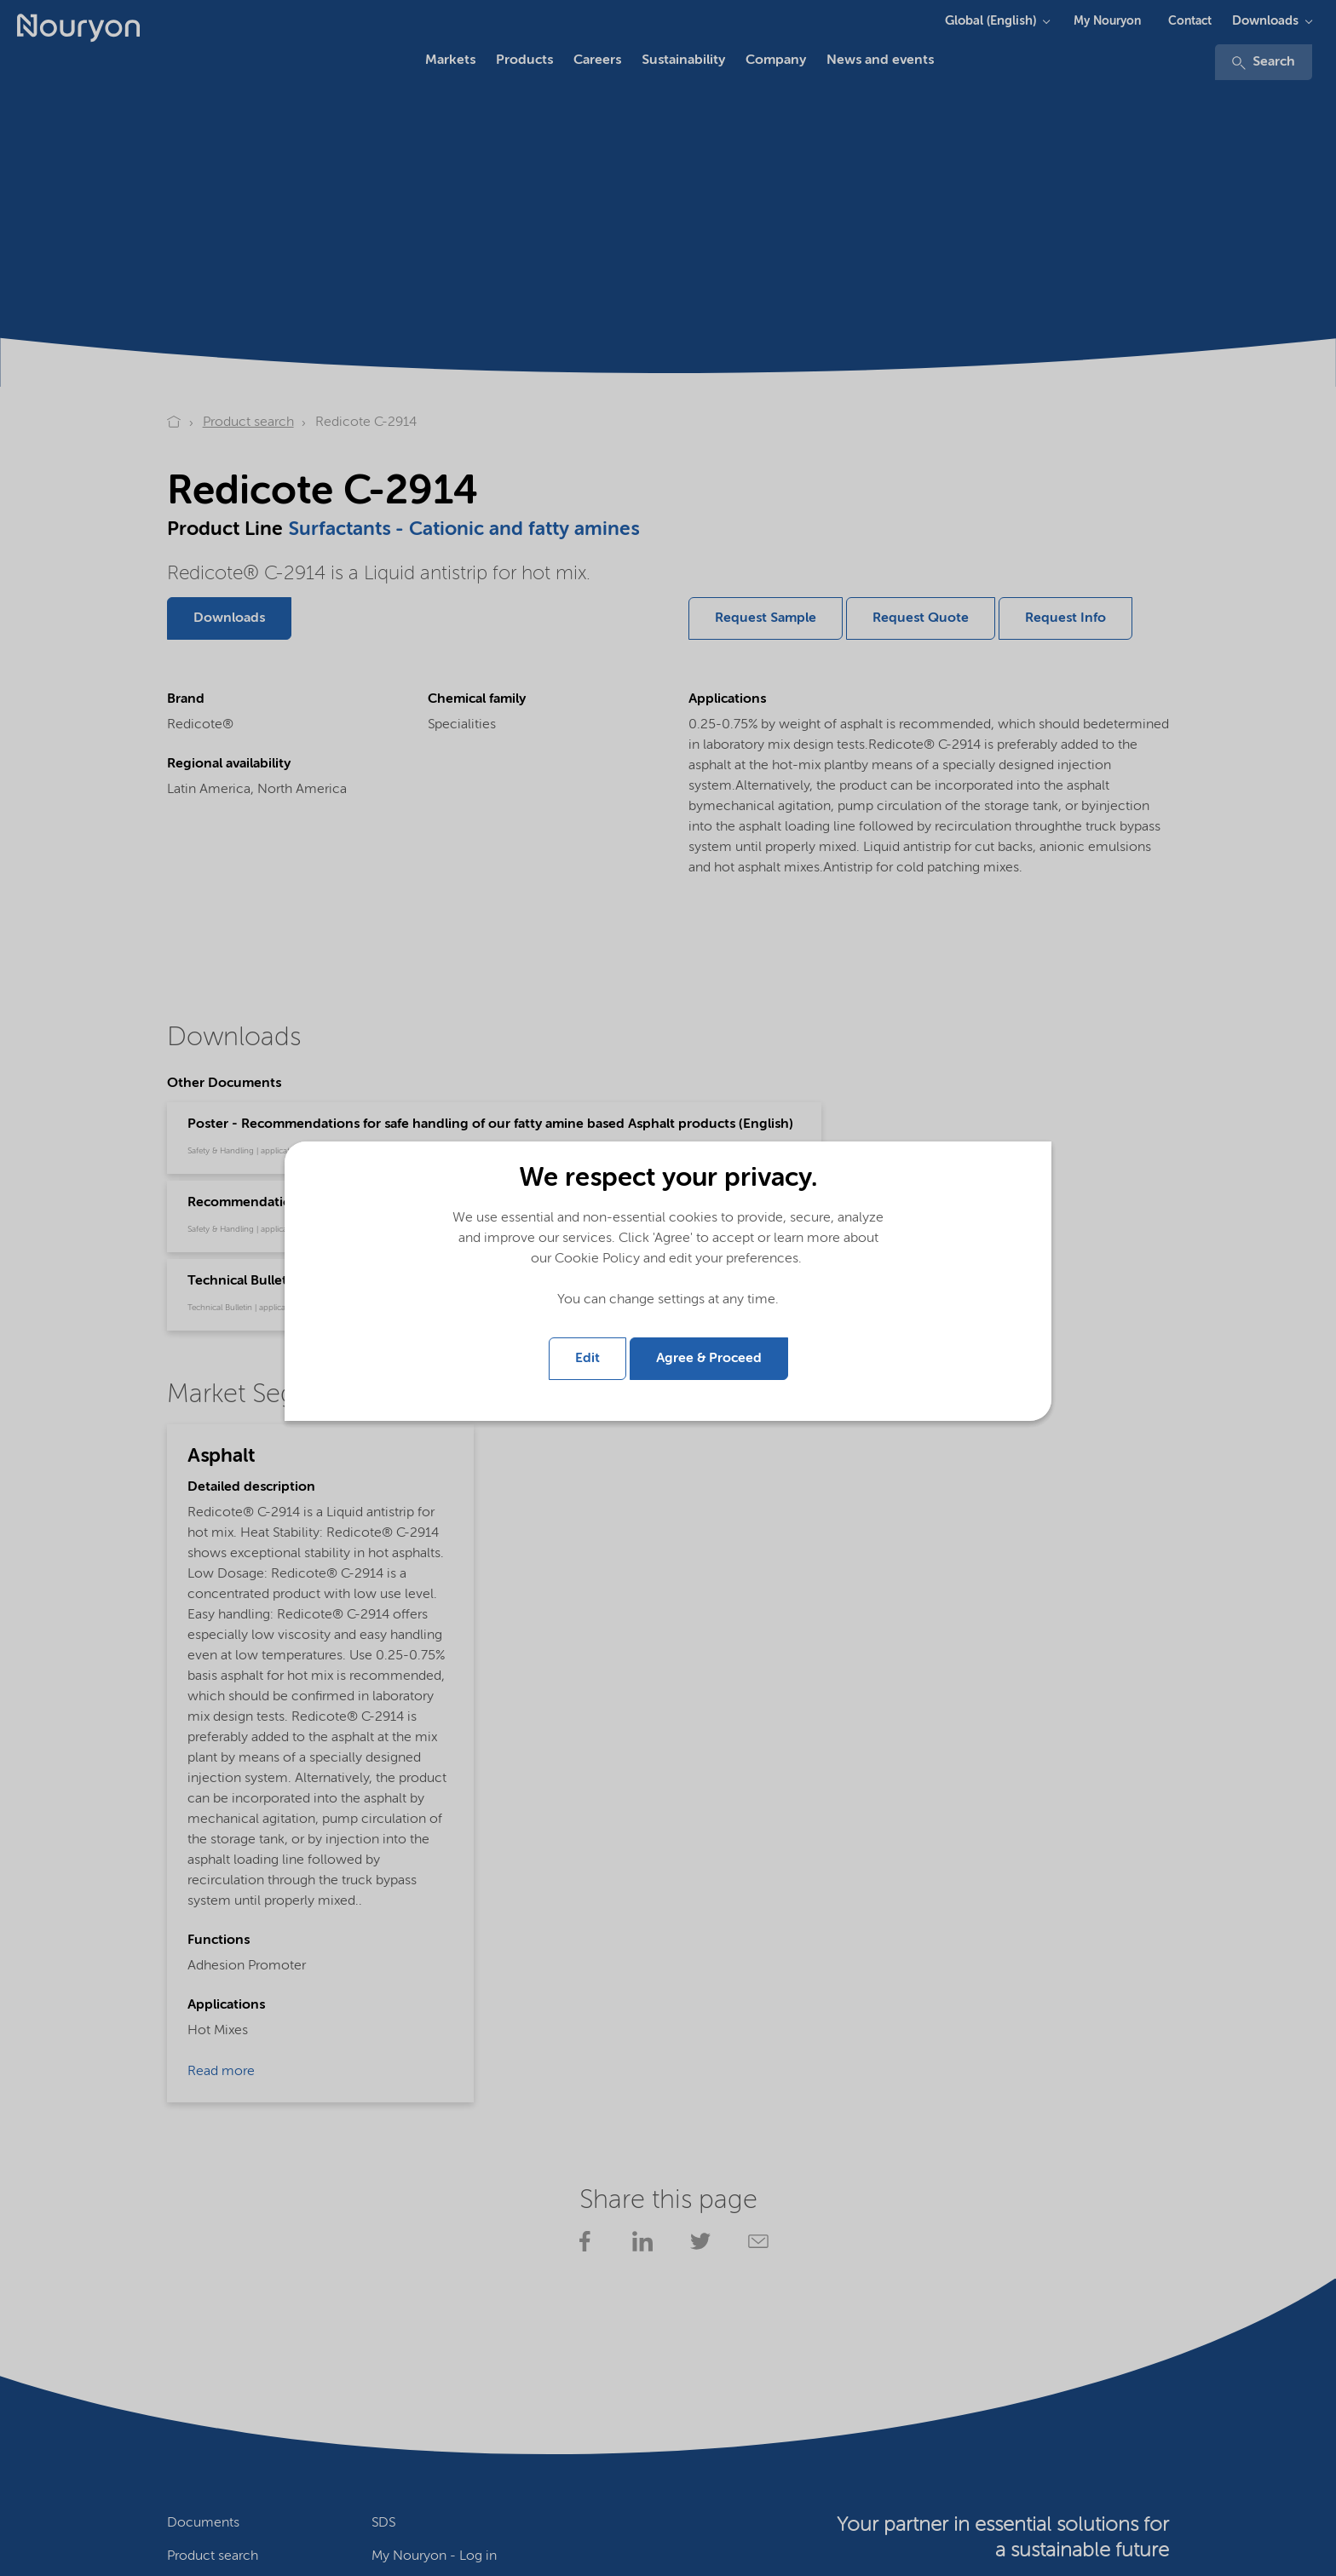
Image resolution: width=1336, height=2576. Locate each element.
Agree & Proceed (709, 1359)
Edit (587, 1359)
